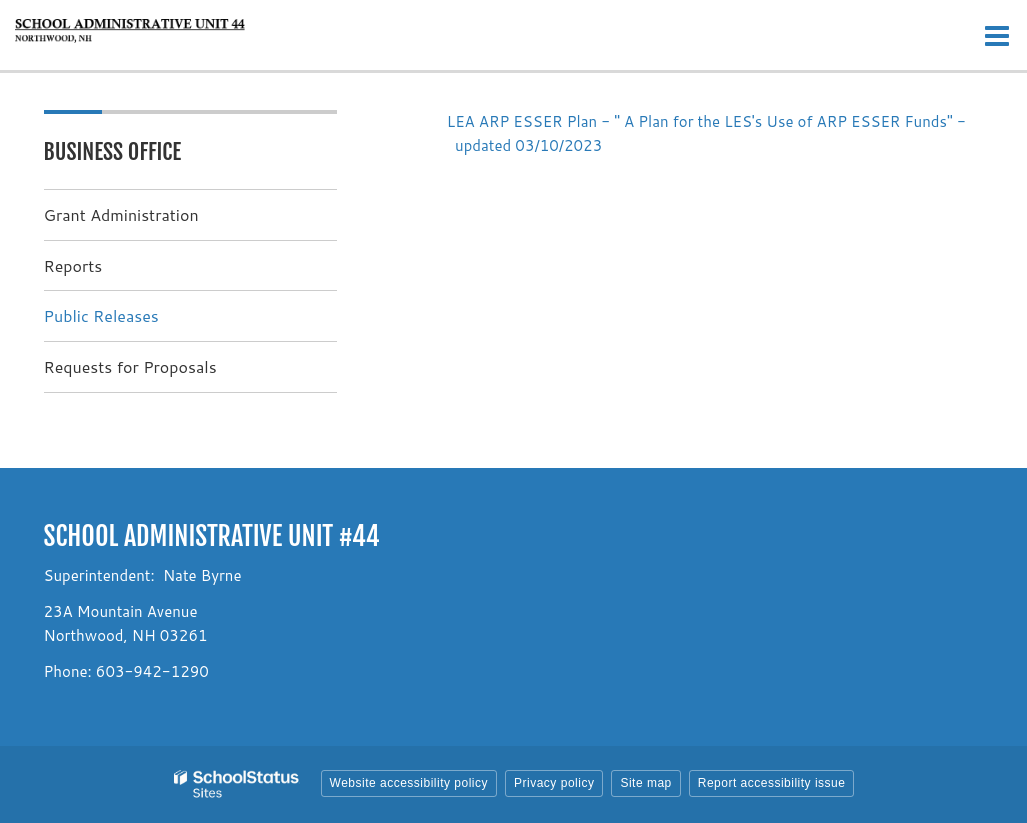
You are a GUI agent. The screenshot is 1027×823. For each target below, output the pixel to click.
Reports (73, 265)
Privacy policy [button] (554, 783)
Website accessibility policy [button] (409, 783)
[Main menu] (997, 35)
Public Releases (101, 315)
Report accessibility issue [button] (772, 783)
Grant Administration (121, 214)
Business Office (113, 151)
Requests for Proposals (130, 366)
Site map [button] (645, 783)
